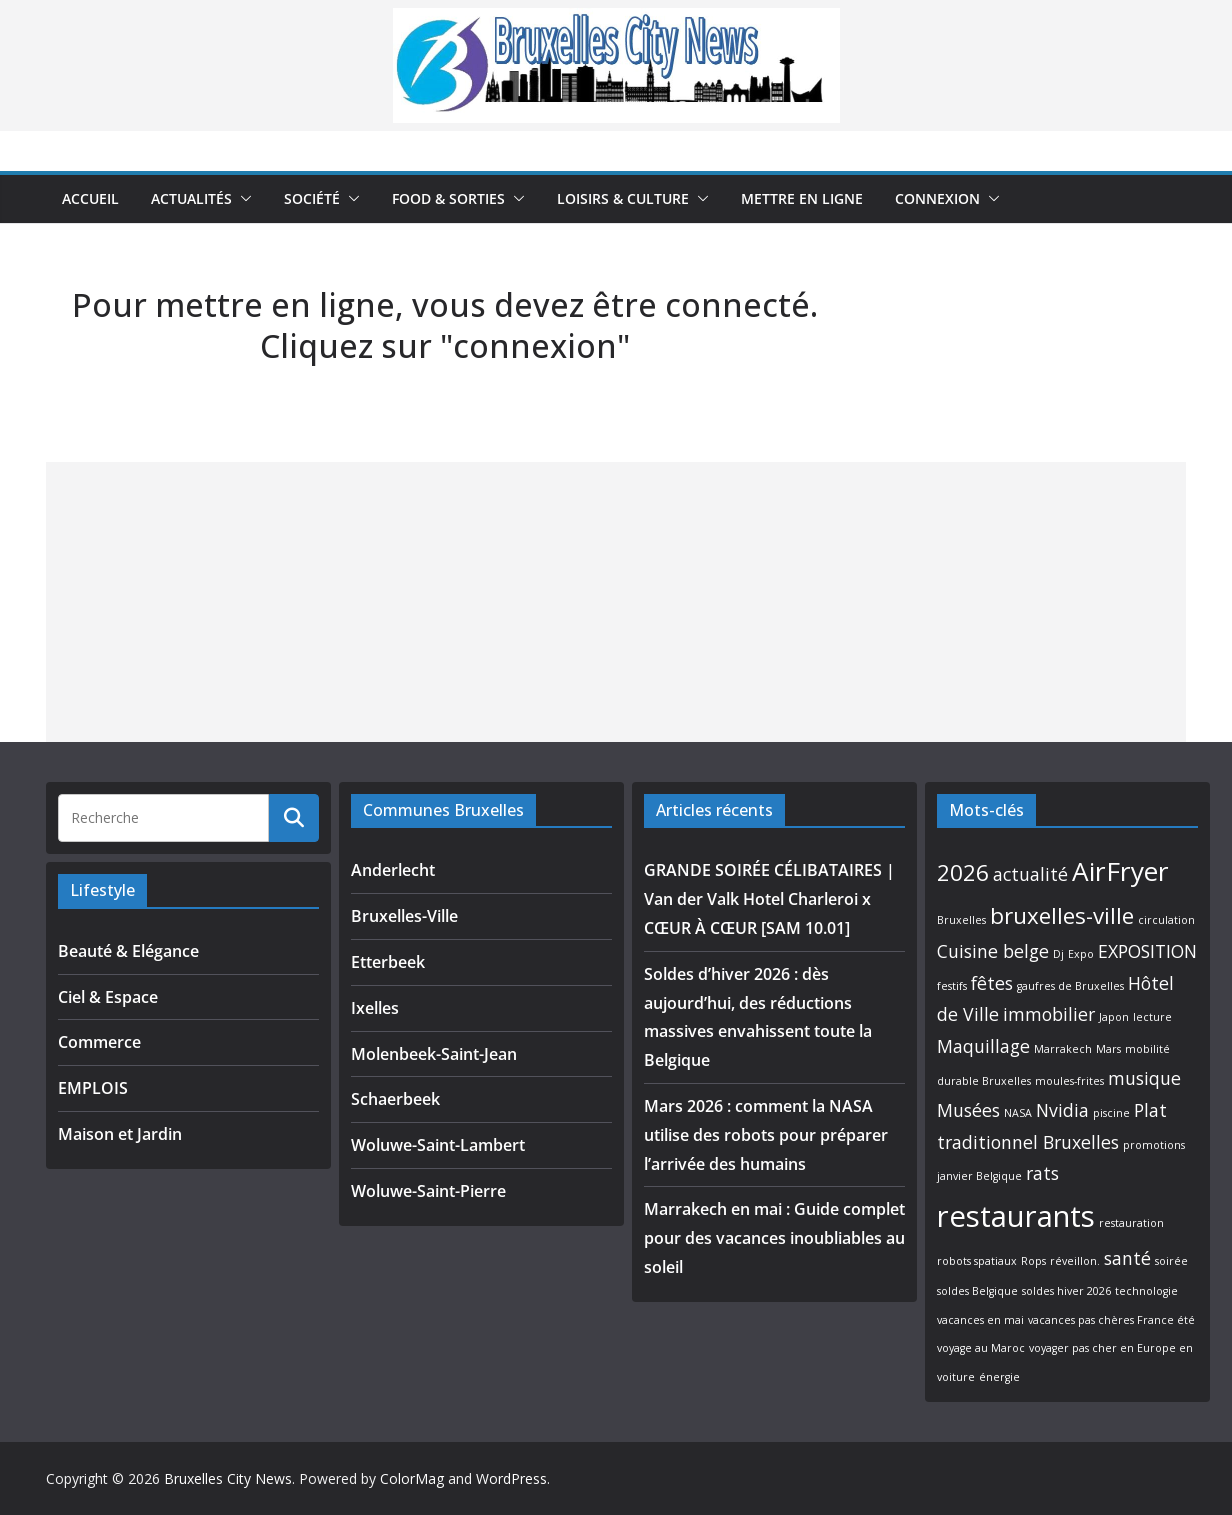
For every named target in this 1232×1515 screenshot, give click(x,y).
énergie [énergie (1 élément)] (999, 1377)
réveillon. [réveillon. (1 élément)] (1075, 1261)
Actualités (191, 198)
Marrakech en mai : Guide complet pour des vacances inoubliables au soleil (774, 1238)
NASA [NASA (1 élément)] (1018, 1113)
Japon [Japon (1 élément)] (1114, 1017)
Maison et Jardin (120, 1134)
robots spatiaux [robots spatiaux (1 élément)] (977, 1261)
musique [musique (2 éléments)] (1144, 1078)
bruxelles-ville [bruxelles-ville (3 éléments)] (1062, 915)
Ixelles (375, 1008)
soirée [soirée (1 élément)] (1171, 1261)
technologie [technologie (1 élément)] (1146, 1291)
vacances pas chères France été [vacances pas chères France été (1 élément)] (1111, 1320)
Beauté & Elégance (128, 951)
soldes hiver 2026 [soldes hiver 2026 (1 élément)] (1066, 1291)
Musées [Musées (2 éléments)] (968, 1110)
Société (312, 198)
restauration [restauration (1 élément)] (1131, 1223)
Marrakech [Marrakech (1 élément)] (1063, 1049)
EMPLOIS (93, 1088)
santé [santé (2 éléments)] (1127, 1258)
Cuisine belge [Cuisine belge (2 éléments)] (993, 951)
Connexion (937, 198)
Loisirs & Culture (623, 198)
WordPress (511, 1478)
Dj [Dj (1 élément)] (1058, 954)
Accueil (90, 198)
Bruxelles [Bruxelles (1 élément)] (961, 920)
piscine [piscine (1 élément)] (1111, 1113)
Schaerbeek (395, 1099)
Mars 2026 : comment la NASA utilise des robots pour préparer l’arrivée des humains (766, 1135)
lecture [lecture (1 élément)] (1152, 1017)
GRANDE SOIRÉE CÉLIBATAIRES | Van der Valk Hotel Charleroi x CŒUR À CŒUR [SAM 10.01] (769, 899)
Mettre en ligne (802, 198)
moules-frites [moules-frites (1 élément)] (1069, 1081)
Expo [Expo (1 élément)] (1081, 954)
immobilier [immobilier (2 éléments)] (1049, 1014)
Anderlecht (393, 870)
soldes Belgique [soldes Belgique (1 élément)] (977, 1291)
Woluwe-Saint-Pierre (428, 1191)
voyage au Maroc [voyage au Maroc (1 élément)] (981, 1348)
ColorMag (412, 1478)
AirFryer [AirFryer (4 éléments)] (1120, 871)
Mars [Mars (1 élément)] (1108, 1049)
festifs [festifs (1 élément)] (952, 986)
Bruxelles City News (228, 1478)
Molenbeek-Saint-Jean (434, 1054)
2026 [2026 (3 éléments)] (963, 872)
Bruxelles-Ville (404, 916)
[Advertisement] (616, 602)
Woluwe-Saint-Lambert (438, 1145)
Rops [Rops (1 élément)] (1033, 1261)
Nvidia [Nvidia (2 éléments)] (1062, 1110)
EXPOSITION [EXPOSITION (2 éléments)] (1147, 951)
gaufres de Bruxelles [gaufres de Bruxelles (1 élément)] (1070, 986)
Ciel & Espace (108, 997)
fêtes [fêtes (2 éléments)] (992, 983)
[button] (242, 199)
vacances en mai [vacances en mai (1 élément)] (980, 1320)
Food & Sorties (448, 198)
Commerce (99, 1042)
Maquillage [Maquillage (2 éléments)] (983, 1046)
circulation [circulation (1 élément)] (1166, 920)
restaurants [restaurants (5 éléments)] (1016, 1216)
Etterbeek (388, 962)
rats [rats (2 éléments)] (1042, 1173)
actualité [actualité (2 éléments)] (1030, 874)
